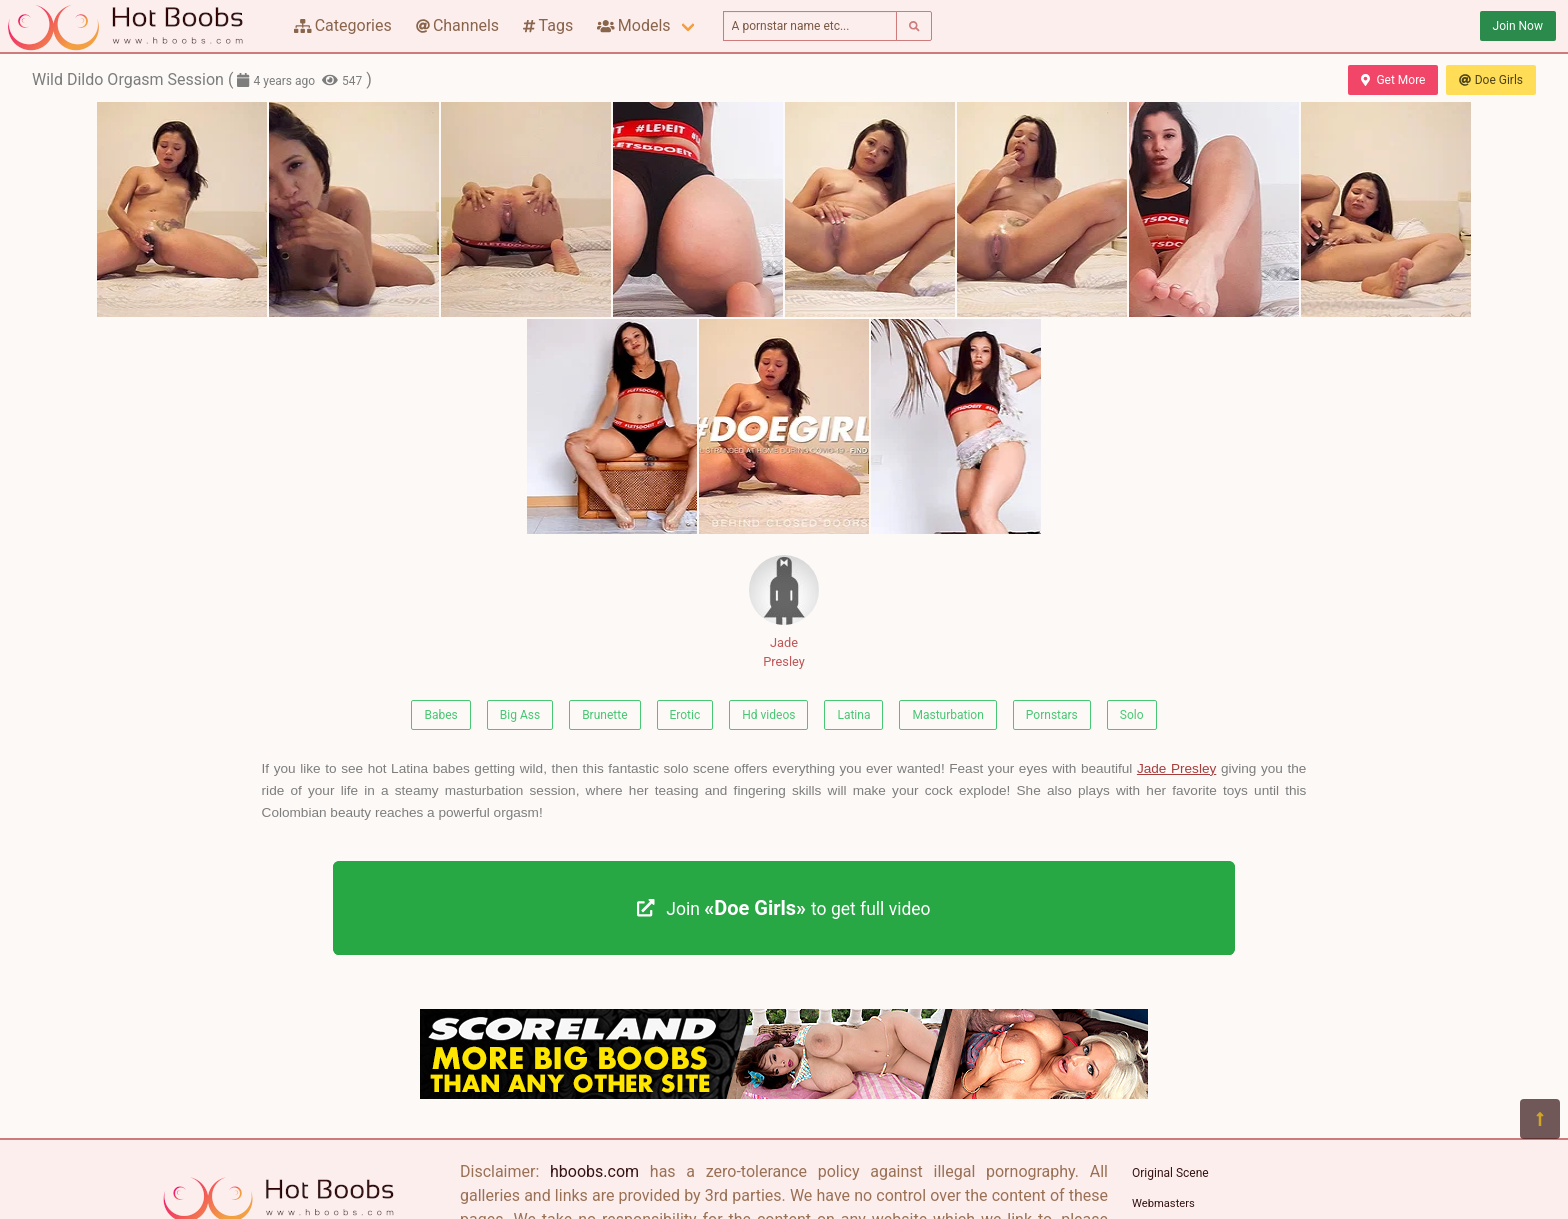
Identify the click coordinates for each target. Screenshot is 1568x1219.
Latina (853, 715)
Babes (440, 715)
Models (633, 25)
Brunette (604, 715)
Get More (1393, 80)
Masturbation (947, 715)
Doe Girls (1491, 80)
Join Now (1518, 26)
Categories (343, 25)
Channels (457, 25)
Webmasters (1163, 1203)
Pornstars (1052, 715)
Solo (1132, 715)
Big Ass (520, 715)
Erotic (685, 715)
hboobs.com (594, 1171)
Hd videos (768, 715)
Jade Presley (784, 612)
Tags (548, 25)
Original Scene (1170, 1173)
